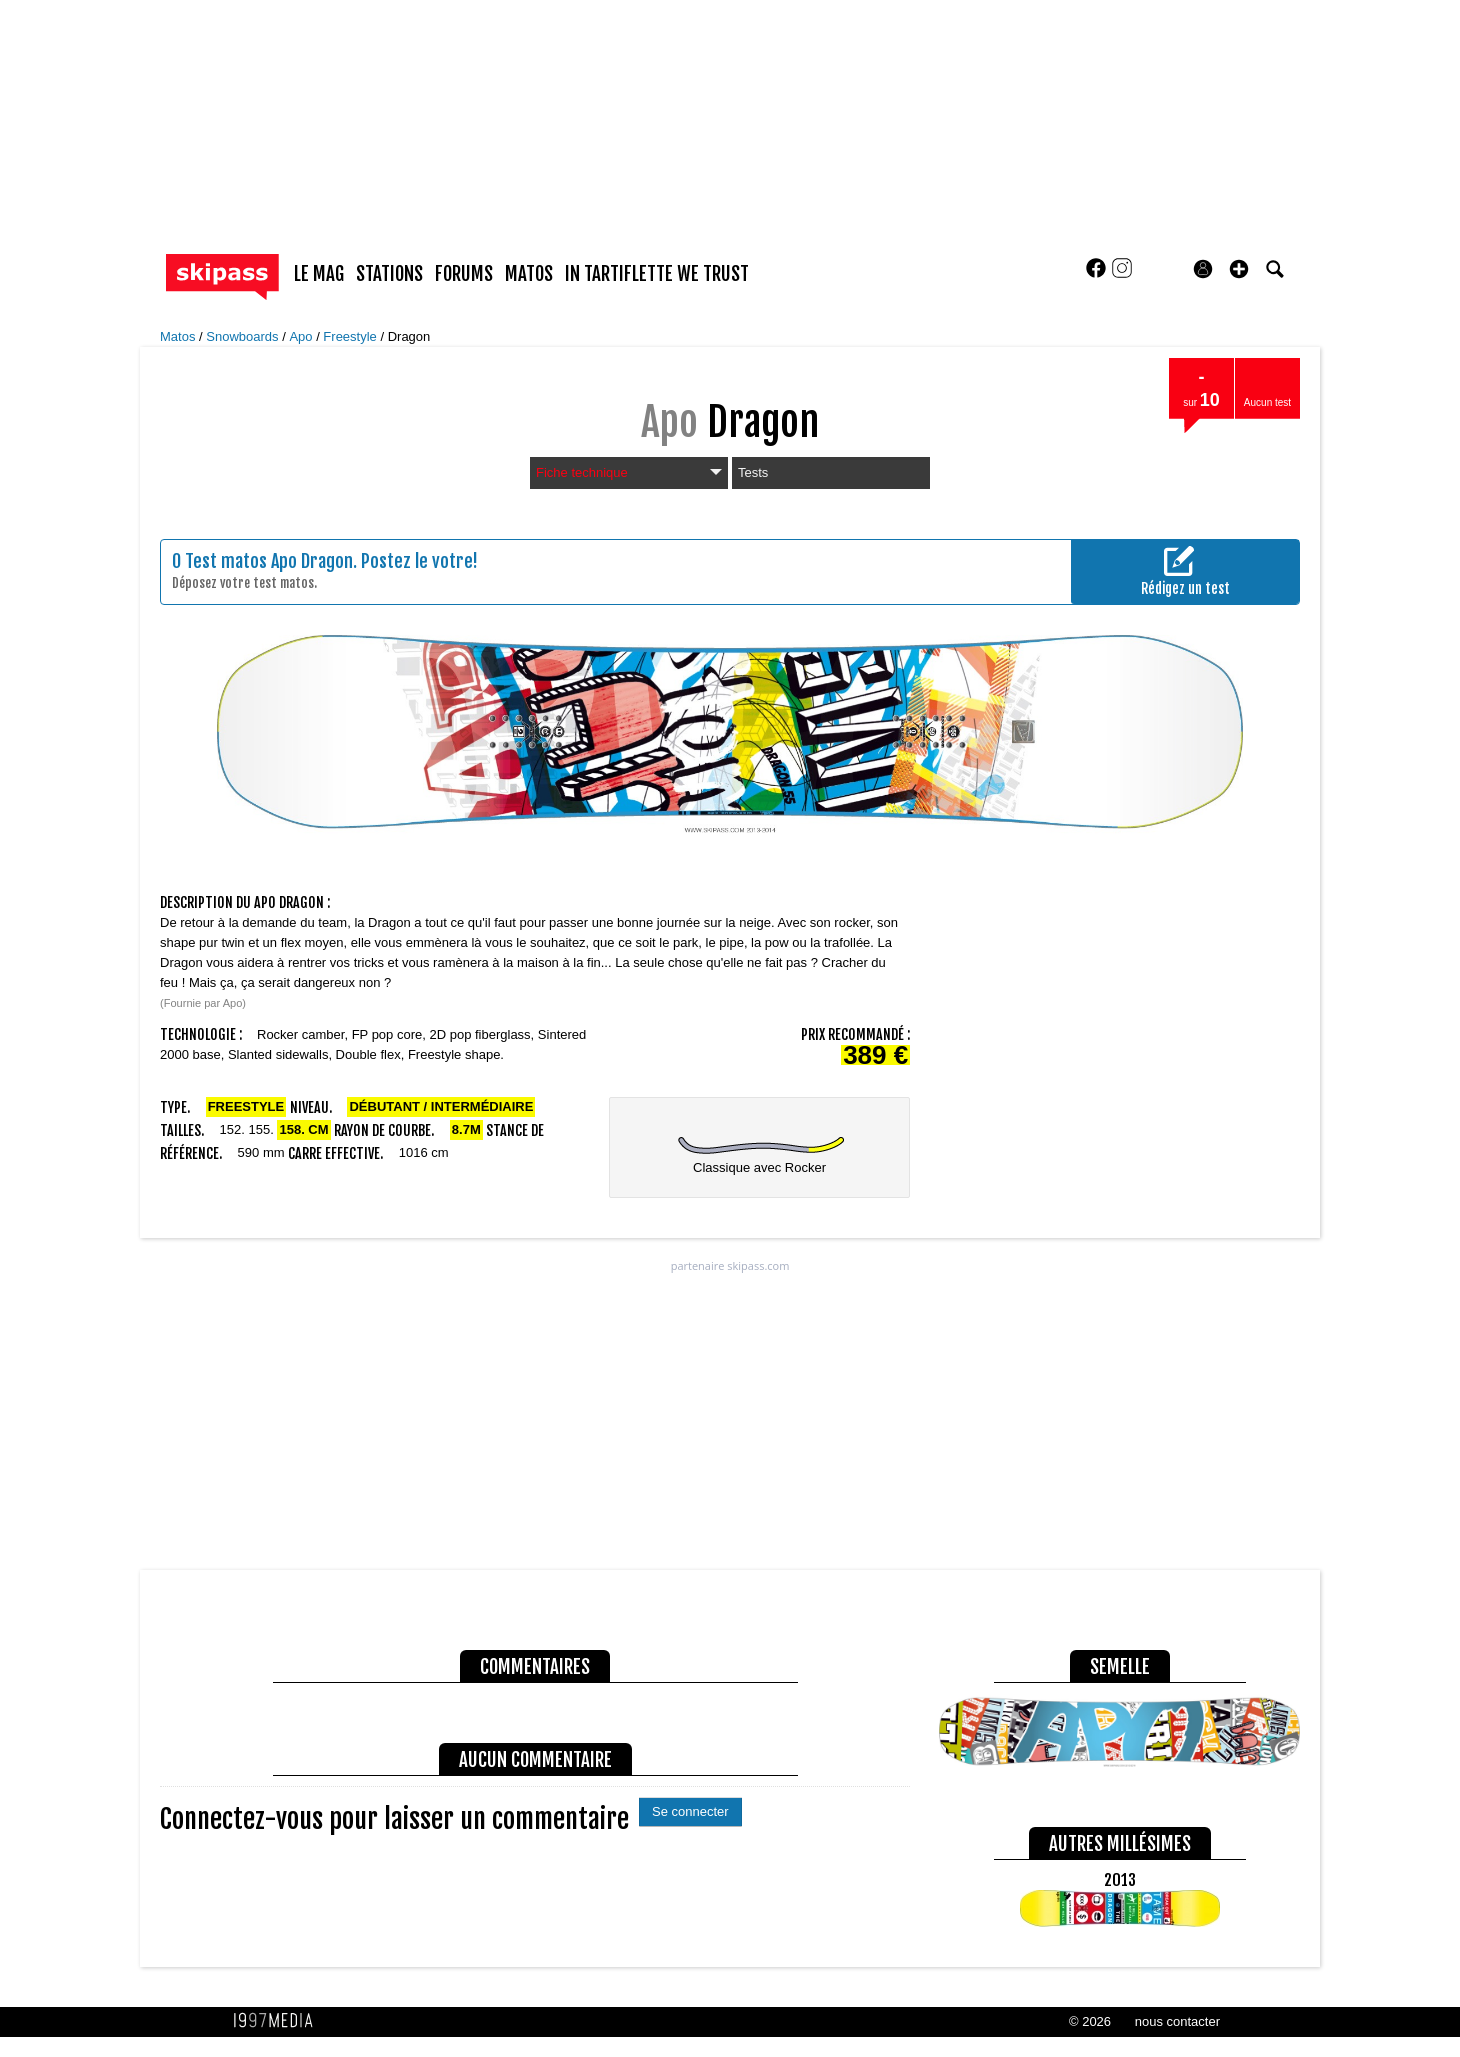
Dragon (409, 336)
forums (464, 274)
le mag (319, 274)
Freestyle (351, 336)
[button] (1239, 269)
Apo (302, 336)
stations (389, 274)
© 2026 (1090, 2021)
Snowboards (244, 336)
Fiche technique (629, 472)
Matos (179, 336)
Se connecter (690, 1811)
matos (529, 274)
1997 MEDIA (279, 2021)
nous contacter (1177, 2021)
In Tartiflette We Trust (657, 274)
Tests (753, 472)
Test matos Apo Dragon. (271, 561)
